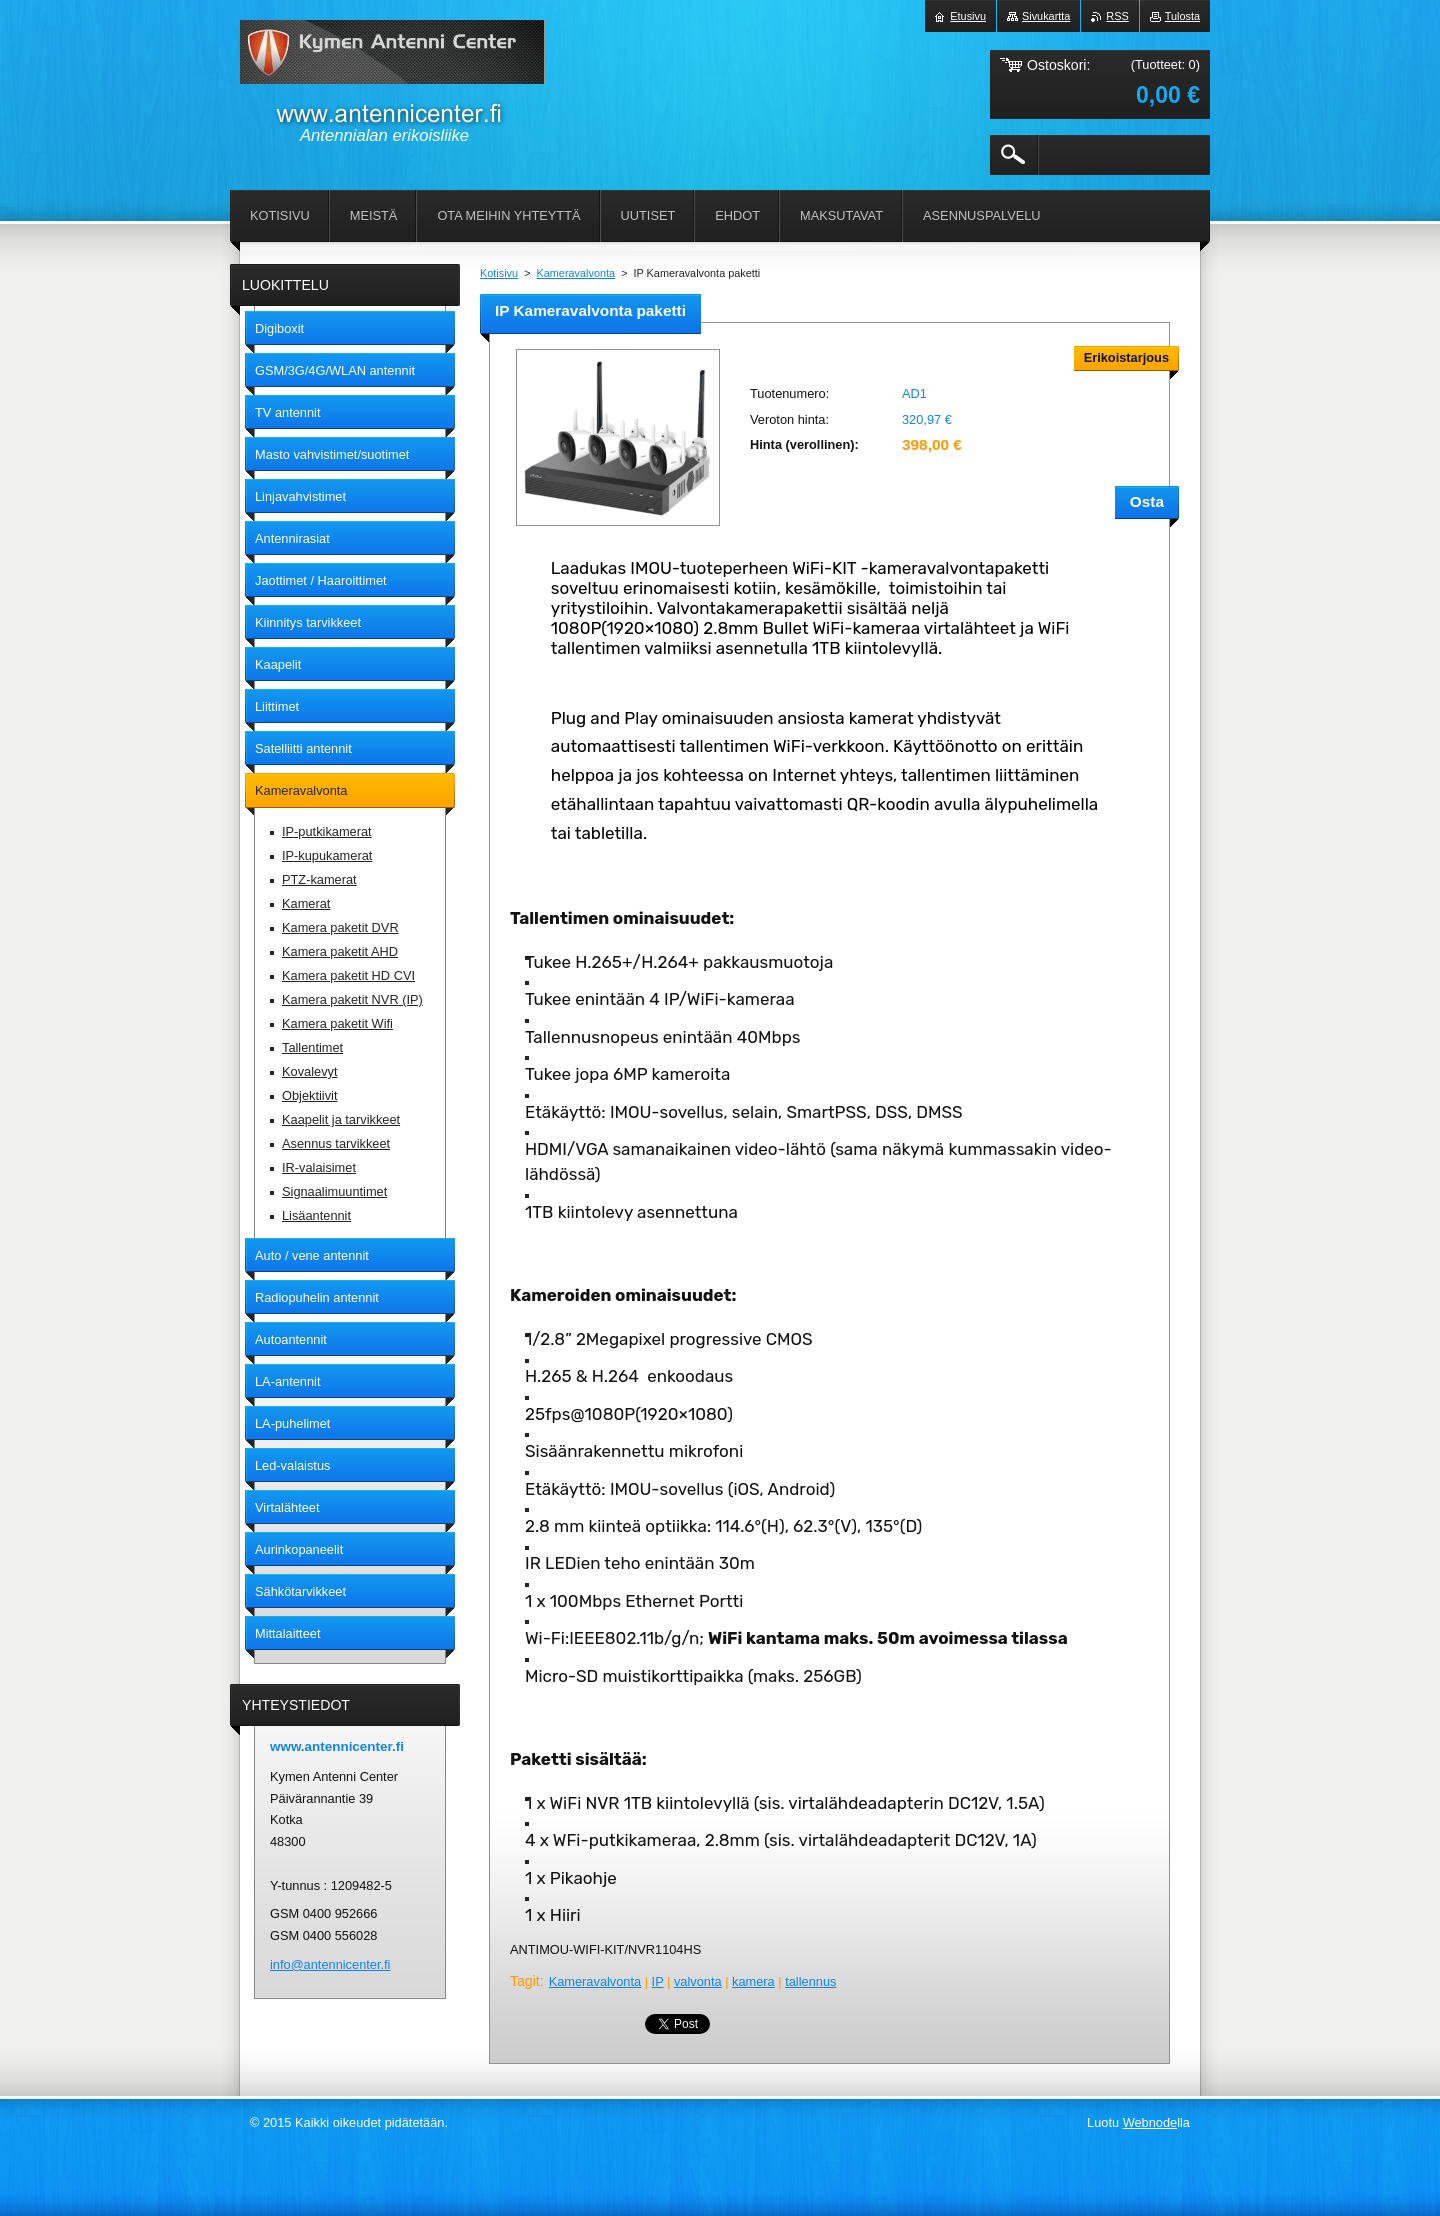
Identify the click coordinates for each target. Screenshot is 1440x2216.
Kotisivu (499, 273)
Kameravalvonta (576, 273)
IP (658, 1981)
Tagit (525, 1981)
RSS (1117, 16)
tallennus (810, 1981)
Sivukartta (1046, 16)
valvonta (698, 1981)
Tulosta (1182, 16)
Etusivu (968, 16)
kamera (753, 1981)
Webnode (1150, 2122)
